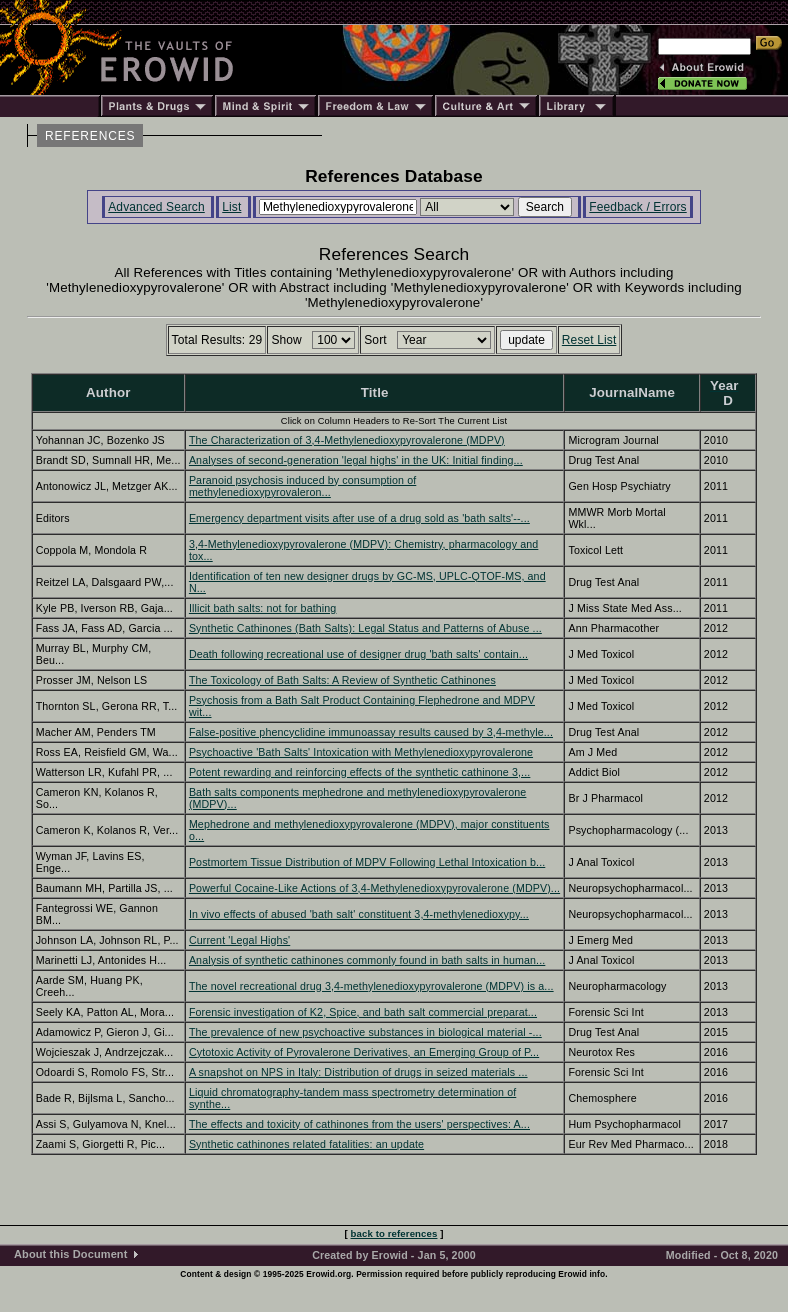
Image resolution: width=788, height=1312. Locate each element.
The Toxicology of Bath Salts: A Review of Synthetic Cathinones (342, 680)
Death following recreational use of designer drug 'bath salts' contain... (358, 654)
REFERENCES (90, 136)
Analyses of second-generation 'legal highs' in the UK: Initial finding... (356, 460)
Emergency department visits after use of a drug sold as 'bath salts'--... (359, 518)
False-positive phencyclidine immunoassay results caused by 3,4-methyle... (371, 732)
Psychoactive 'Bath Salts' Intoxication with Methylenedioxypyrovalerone (361, 752)
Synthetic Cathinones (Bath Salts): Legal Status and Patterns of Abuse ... (365, 628)
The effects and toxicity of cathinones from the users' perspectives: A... (359, 1124)
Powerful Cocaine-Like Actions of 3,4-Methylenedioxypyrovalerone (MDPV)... (374, 888)
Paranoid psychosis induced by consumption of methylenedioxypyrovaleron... (302, 486)
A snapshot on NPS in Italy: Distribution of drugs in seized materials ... (358, 1072)
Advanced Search (156, 207)
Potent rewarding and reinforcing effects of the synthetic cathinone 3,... (359, 772)
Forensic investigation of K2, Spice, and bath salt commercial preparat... (363, 1012)
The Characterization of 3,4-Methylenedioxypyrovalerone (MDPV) (347, 440)
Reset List (589, 340)
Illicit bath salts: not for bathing (263, 608)
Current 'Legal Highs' (239, 940)
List (231, 207)
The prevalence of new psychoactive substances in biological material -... (365, 1032)
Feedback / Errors (637, 207)
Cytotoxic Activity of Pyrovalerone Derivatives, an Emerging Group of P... (364, 1052)
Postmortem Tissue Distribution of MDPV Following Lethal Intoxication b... (367, 862)
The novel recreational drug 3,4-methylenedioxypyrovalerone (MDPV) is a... (371, 986)
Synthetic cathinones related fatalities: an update (306, 1144)
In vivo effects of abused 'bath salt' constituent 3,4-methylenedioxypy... (359, 914)
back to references (394, 1233)
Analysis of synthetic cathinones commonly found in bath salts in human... (367, 960)
